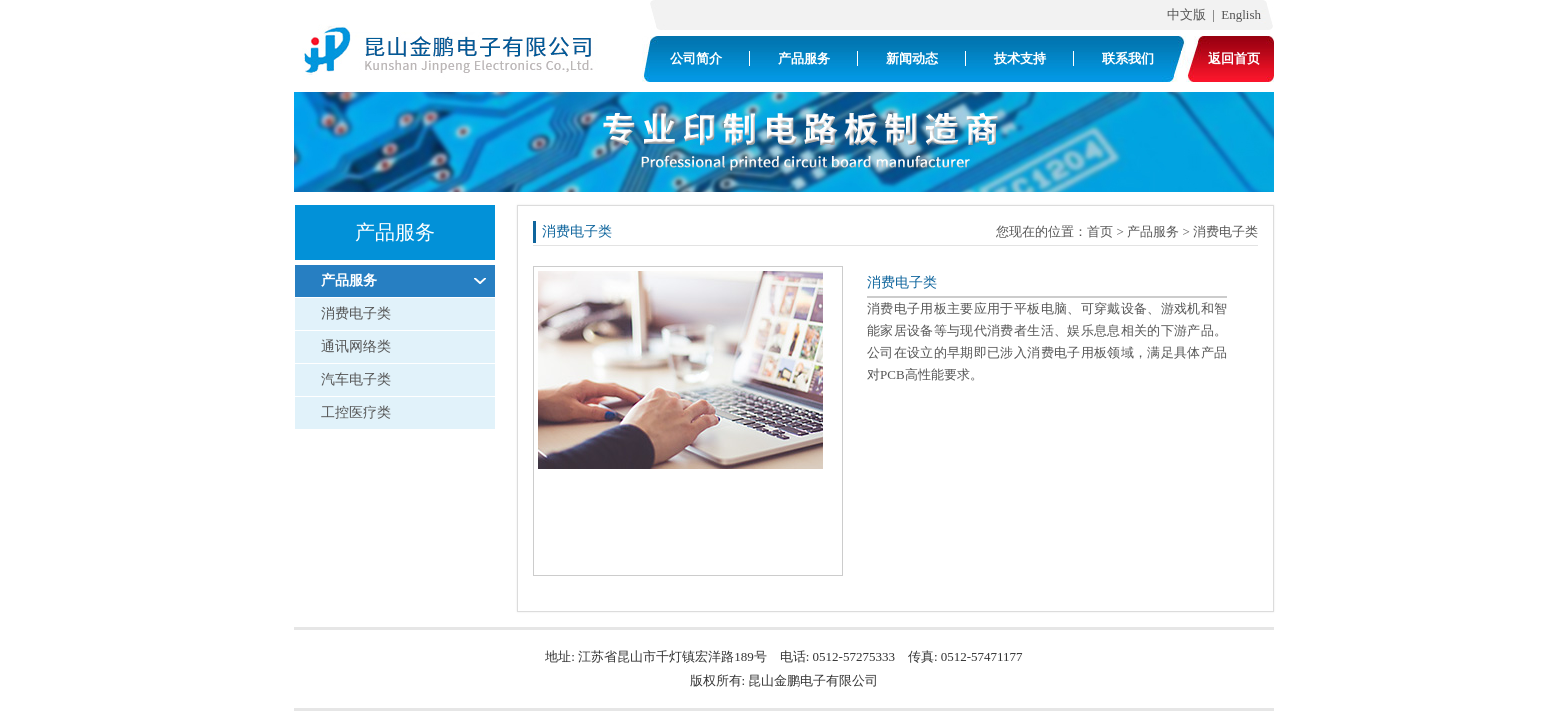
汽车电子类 (356, 379)
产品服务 (804, 58)
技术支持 (1020, 58)
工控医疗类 (356, 412)
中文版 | (1187, 14)
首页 (1100, 231)
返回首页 (1234, 58)
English (1244, 14)
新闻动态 (912, 58)
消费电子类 (356, 313)
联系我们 (1128, 58)
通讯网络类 (356, 346)
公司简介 (696, 58)
